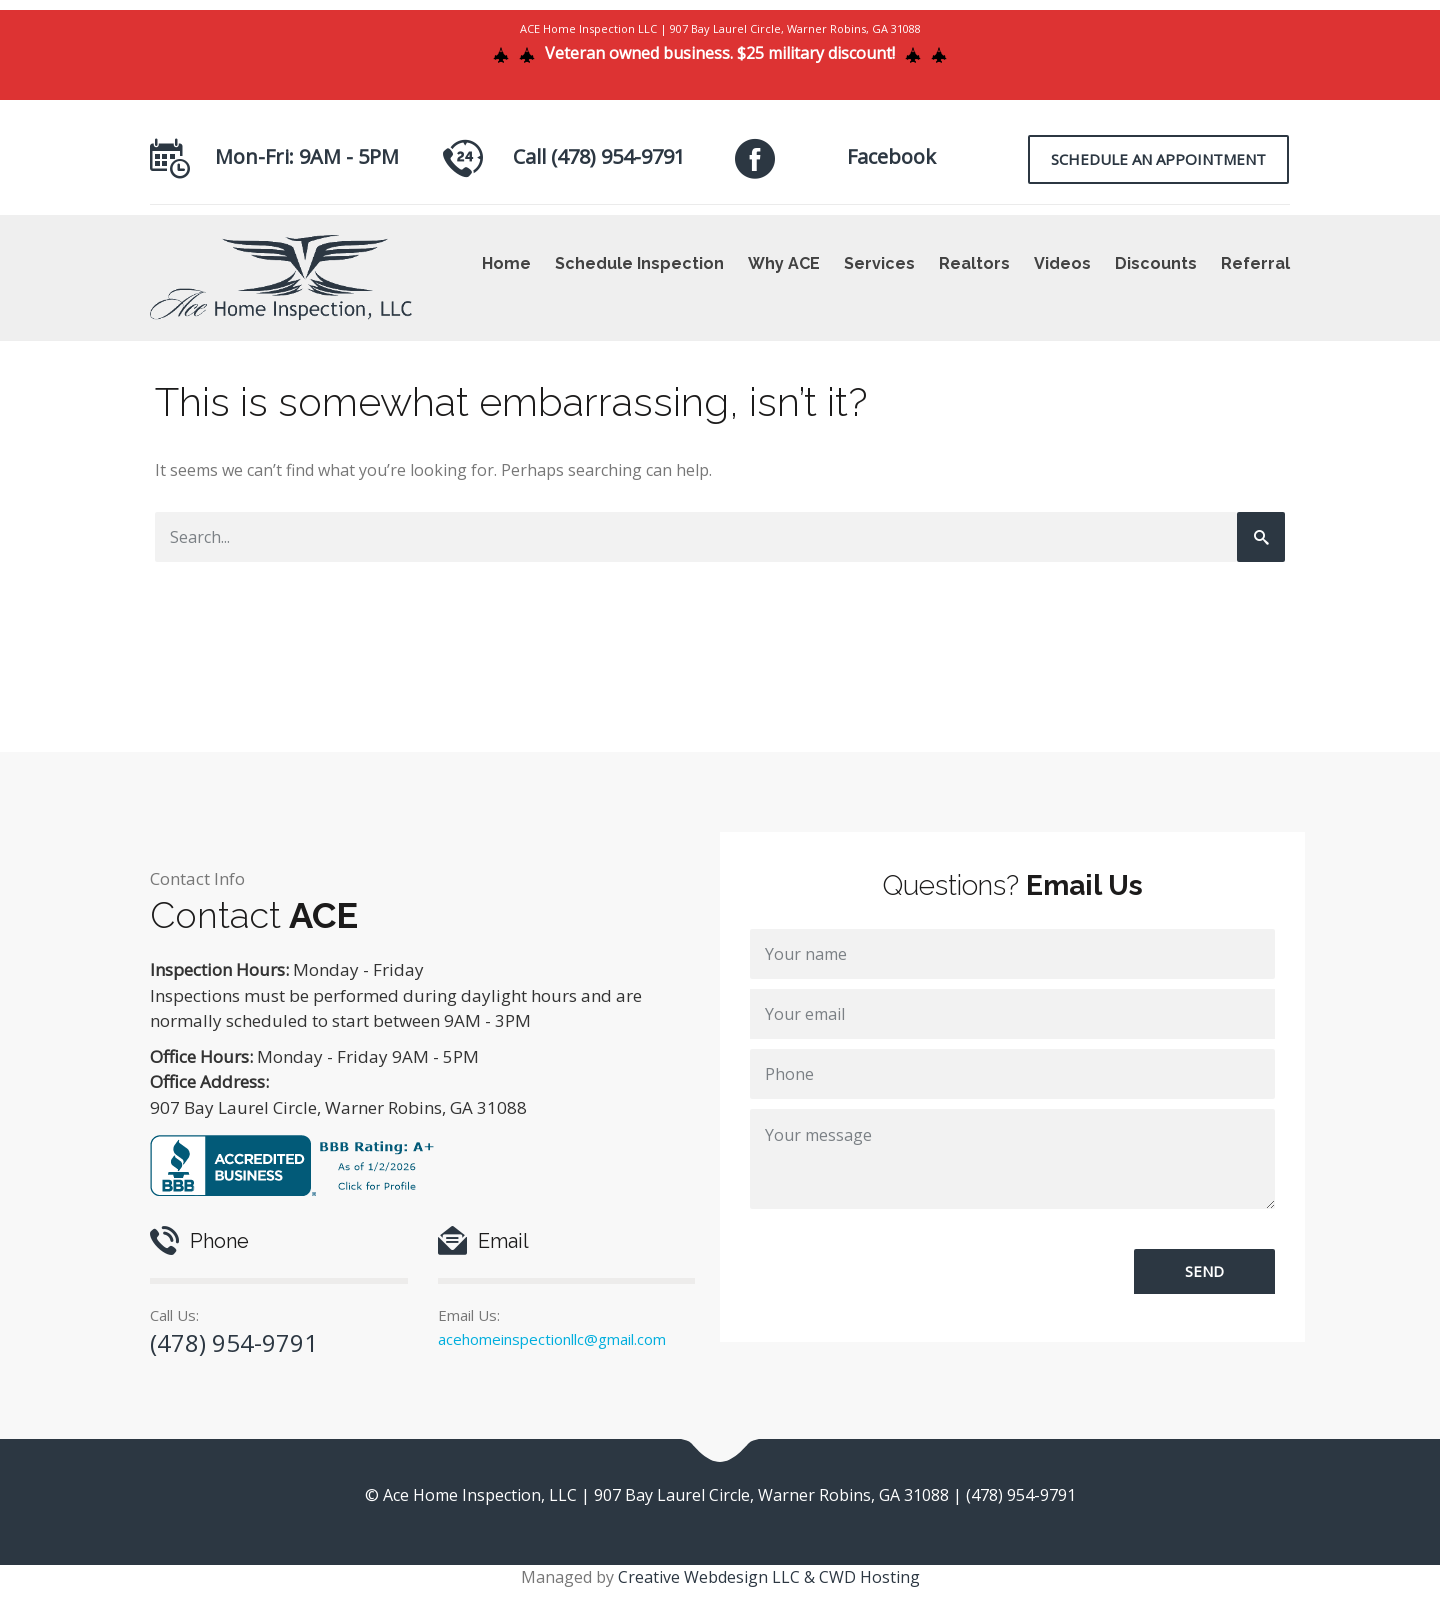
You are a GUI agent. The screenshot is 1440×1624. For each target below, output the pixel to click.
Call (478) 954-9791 (599, 156)
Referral (1255, 263)
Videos (1062, 263)
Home (506, 263)
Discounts (1156, 263)
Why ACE (784, 263)
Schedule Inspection (639, 263)
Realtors (974, 263)
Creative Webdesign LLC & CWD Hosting (769, 1577)
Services (879, 263)
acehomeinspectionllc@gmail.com (552, 1339)
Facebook (891, 156)
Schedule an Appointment (1158, 159)
